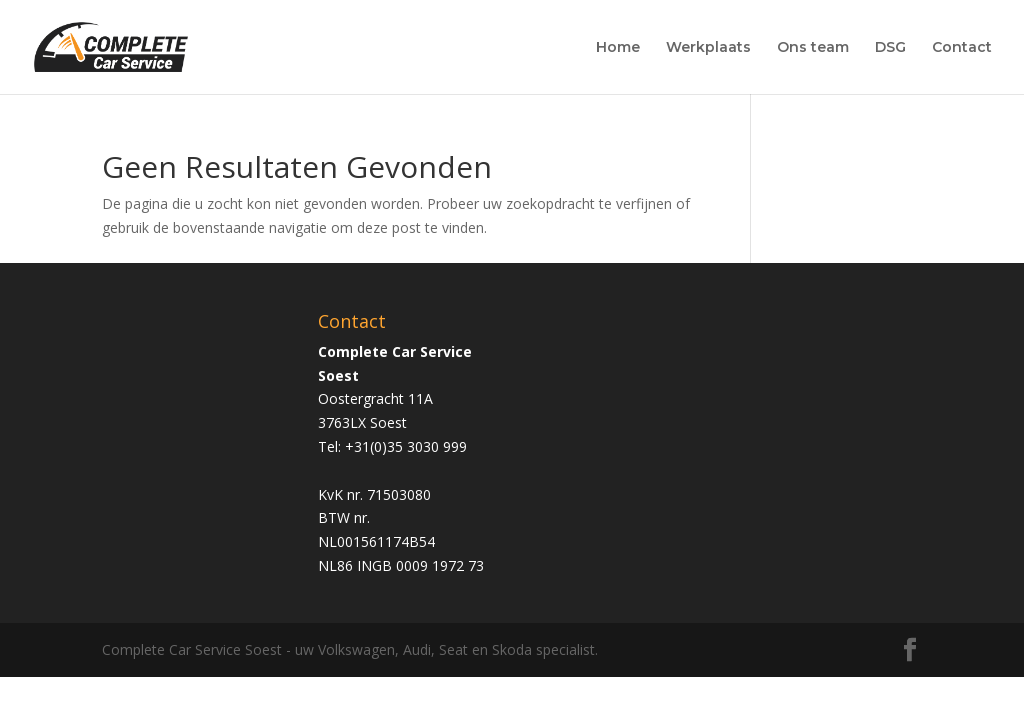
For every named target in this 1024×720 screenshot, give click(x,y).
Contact (962, 48)
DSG (890, 48)
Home (618, 48)
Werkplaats (708, 48)
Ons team (813, 48)
